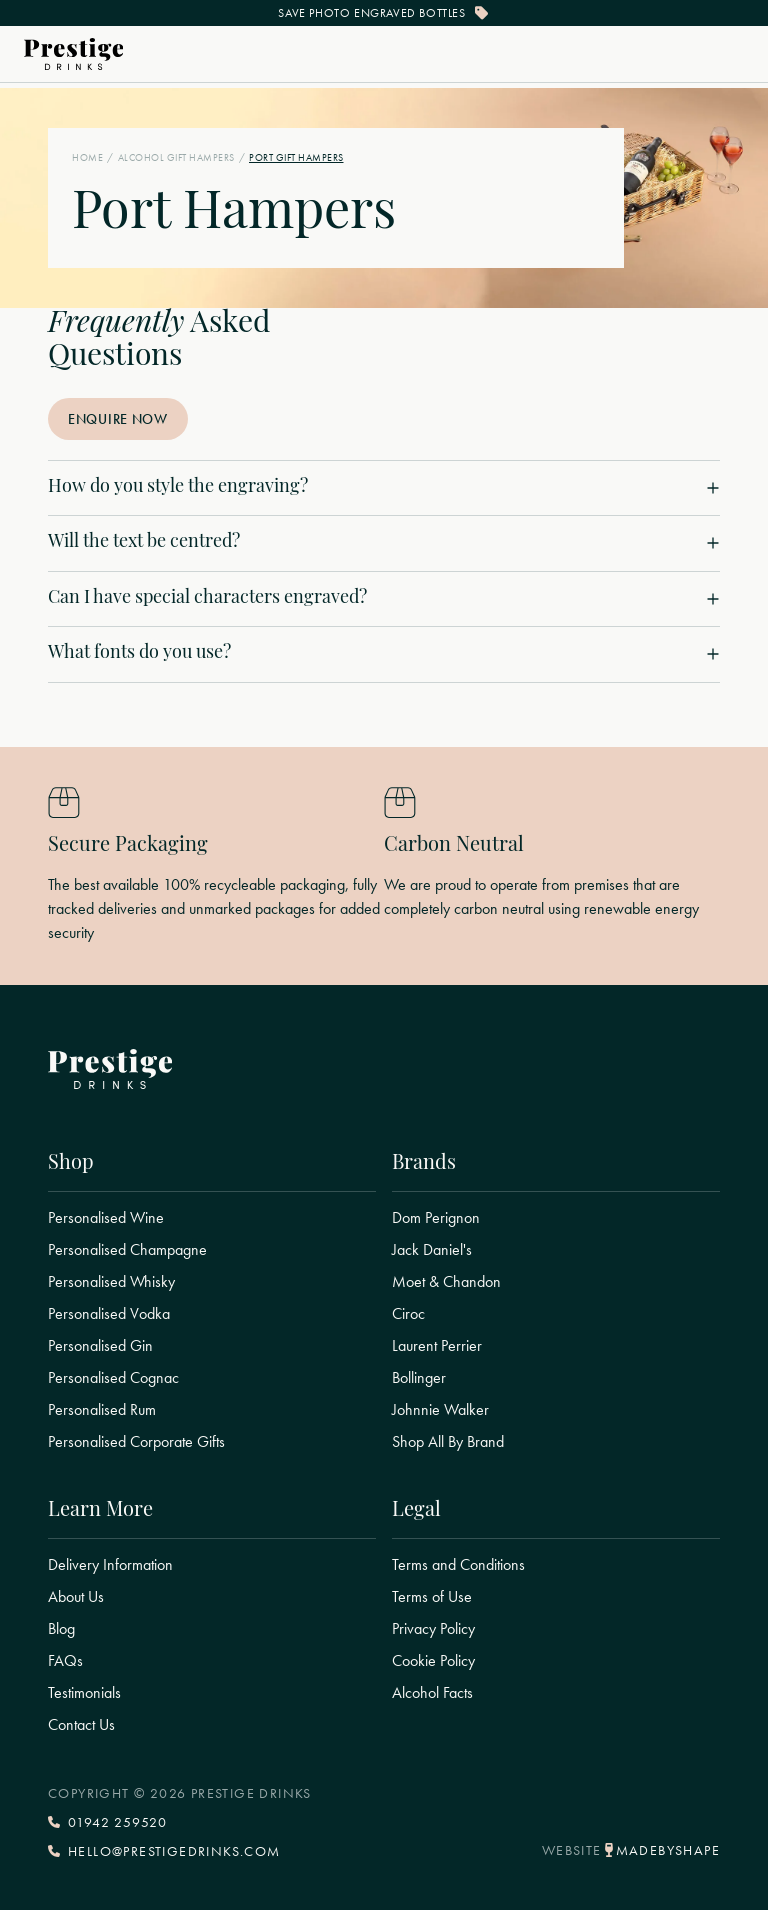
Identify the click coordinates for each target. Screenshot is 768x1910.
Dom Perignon (436, 1218)
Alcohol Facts (432, 1693)
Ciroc (408, 1314)
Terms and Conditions (458, 1565)
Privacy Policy (433, 1629)
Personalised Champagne (127, 1250)
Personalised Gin (100, 1346)
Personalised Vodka (109, 1314)
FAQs (65, 1661)
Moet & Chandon (446, 1282)
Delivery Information (110, 1565)
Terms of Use (432, 1597)
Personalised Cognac (113, 1378)
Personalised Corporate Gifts (136, 1442)
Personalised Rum (102, 1410)
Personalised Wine (106, 1218)
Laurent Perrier (437, 1346)
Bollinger (419, 1378)
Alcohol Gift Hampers (176, 157)
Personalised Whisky (111, 1282)
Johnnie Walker (440, 1410)
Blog (61, 1629)
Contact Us (81, 1725)
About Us (76, 1597)
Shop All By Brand (448, 1442)
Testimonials (84, 1693)
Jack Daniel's (432, 1250)
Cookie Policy (433, 1661)
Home (87, 157)
